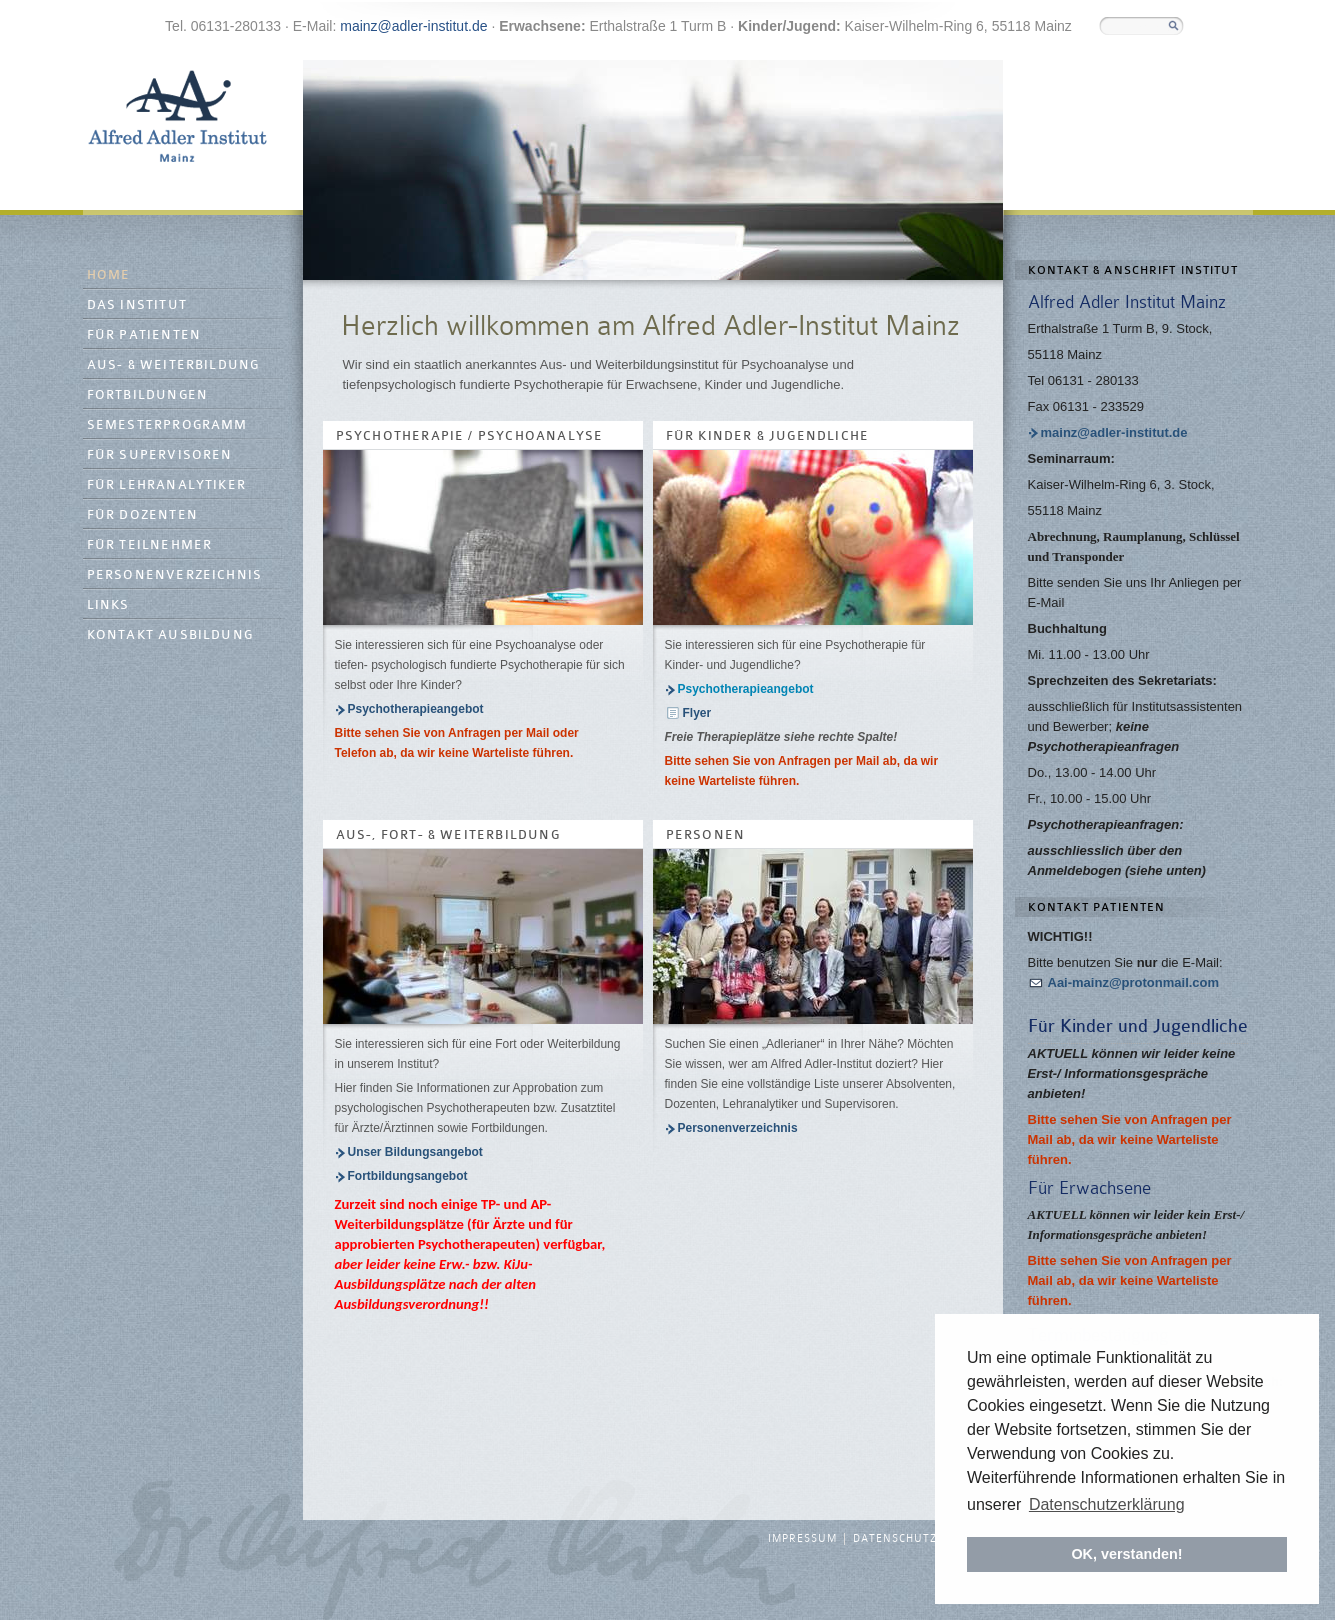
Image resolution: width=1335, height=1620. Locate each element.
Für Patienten (144, 335)
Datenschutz (895, 1539)
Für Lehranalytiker (167, 485)
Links (108, 605)
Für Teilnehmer (150, 545)
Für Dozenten (142, 515)
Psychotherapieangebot (416, 709)
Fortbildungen (148, 395)
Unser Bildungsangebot (415, 1152)
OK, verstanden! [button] (1126, 1554)
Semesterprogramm (167, 425)
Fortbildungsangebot (408, 1176)
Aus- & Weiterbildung (173, 365)
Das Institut (137, 305)
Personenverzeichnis (175, 575)
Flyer (697, 713)
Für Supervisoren (160, 455)
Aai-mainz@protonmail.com (1134, 982)
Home (109, 275)
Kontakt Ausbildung (170, 635)
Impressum (802, 1539)
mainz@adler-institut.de (413, 26)
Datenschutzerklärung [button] (1107, 1504)
